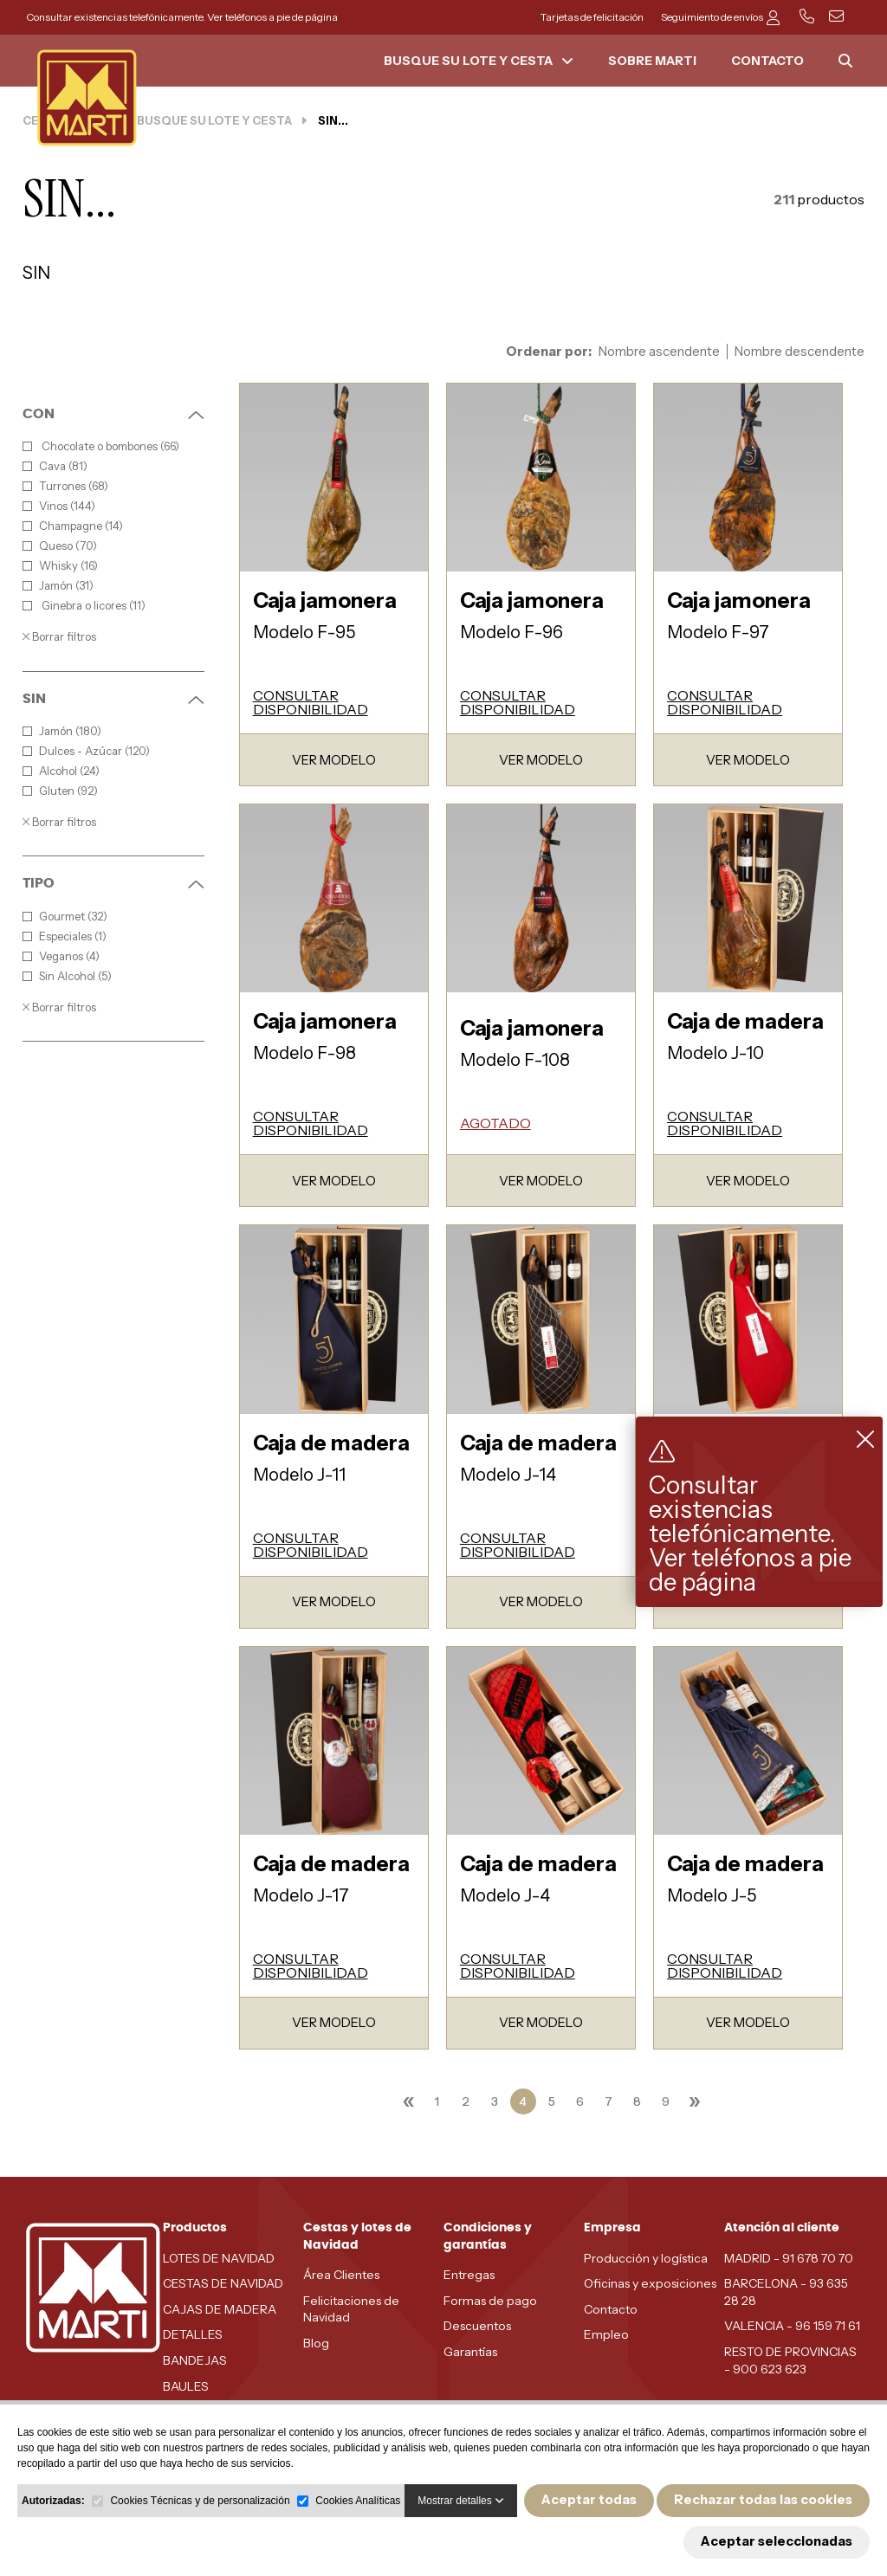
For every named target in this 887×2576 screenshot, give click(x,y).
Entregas (469, 2274)
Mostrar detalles (461, 2501)
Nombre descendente (799, 351)
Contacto (611, 2309)
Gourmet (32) (65, 916)
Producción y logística (646, 2258)
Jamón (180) (62, 731)
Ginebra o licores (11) (84, 605)
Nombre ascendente (659, 351)
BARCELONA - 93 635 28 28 (786, 2292)
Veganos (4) (61, 956)
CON (113, 413)
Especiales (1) (65, 936)
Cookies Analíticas (357, 2501)
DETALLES (193, 2334)
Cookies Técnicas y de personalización (199, 2501)
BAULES (186, 2386)
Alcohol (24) (61, 771)
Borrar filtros (59, 636)
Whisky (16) (60, 565)
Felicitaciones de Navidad (351, 2309)
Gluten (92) (60, 791)
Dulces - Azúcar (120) (86, 751)
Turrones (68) (65, 486)
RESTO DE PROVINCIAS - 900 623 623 (790, 2360)
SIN (113, 698)
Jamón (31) (58, 585)
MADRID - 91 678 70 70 (788, 2258)
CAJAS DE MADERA (219, 2309)
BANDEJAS (195, 2360)
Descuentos (477, 2326)
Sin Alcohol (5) (67, 976)
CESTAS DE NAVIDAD (223, 2283)
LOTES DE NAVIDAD (219, 2258)
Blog (316, 2343)
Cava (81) (55, 466)
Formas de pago (490, 2300)
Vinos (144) (59, 506)
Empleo (606, 2334)
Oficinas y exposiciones (650, 2283)
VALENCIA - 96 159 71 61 (792, 2326)
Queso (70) (60, 546)
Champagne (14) (73, 526)
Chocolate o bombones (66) (101, 446)
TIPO (113, 883)
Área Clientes (341, 2274)
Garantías (470, 2352)
